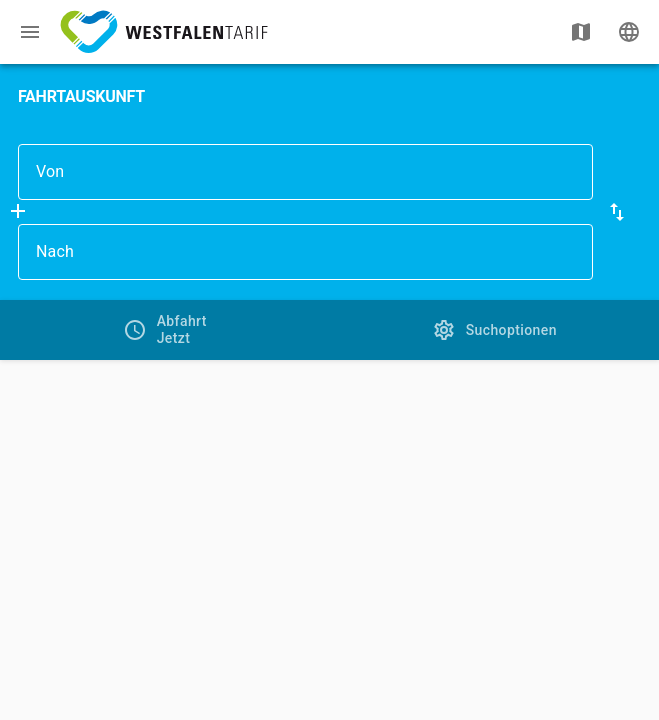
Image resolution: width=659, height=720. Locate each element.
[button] (617, 212)
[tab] (165, 330)
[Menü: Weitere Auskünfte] (30, 32)
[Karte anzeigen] (581, 32)
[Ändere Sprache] (629, 32)
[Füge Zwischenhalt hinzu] (18, 211)
